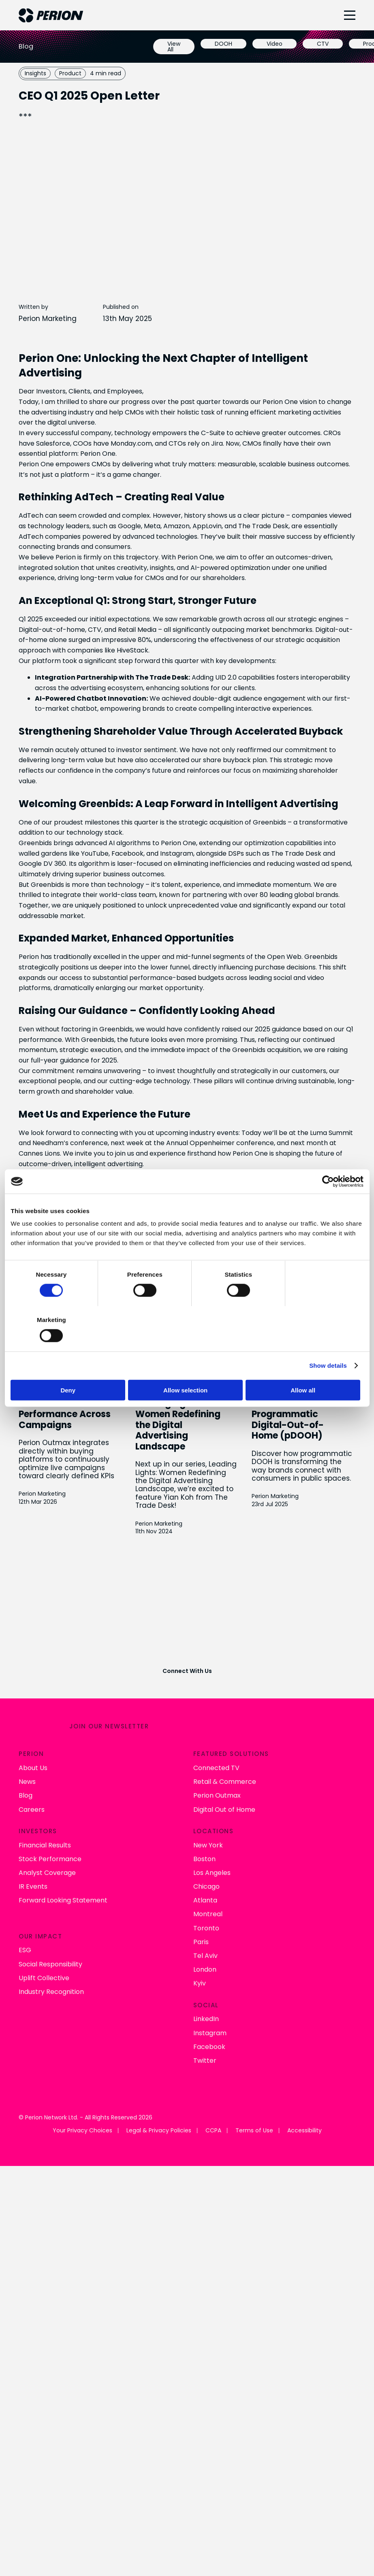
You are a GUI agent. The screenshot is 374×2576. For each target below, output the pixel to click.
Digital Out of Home (224, 1807)
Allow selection (187, 1367)
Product (70, 73)
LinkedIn (206, 2017)
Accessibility (304, 2128)
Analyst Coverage (47, 1871)
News (27, 1780)
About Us (33, 1766)
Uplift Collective (44, 1976)
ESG (25, 1948)
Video (274, 44)
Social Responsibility (50, 1962)
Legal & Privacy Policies (158, 2128)
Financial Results (45, 1843)
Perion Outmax (217, 1793)
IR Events (33, 1884)
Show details (328, 1342)
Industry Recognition (51, 1990)
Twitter (204, 2059)
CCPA (213, 2128)
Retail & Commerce (224, 1780)
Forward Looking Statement (63, 1898)
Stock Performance (50, 1857)
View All (173, 46)
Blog (25, 1793)
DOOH (223, 44)
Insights (35, 73)
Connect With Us (187, 1670)
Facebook (209, 2044)
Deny (68, 1367)
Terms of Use (254, 2128)
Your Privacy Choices (82, 2128)
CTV (323, 44)
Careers (32, 1807)
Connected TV (216, 1766)
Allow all (305, 1367)
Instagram (210, 2031)
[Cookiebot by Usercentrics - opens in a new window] (328, 1204)
